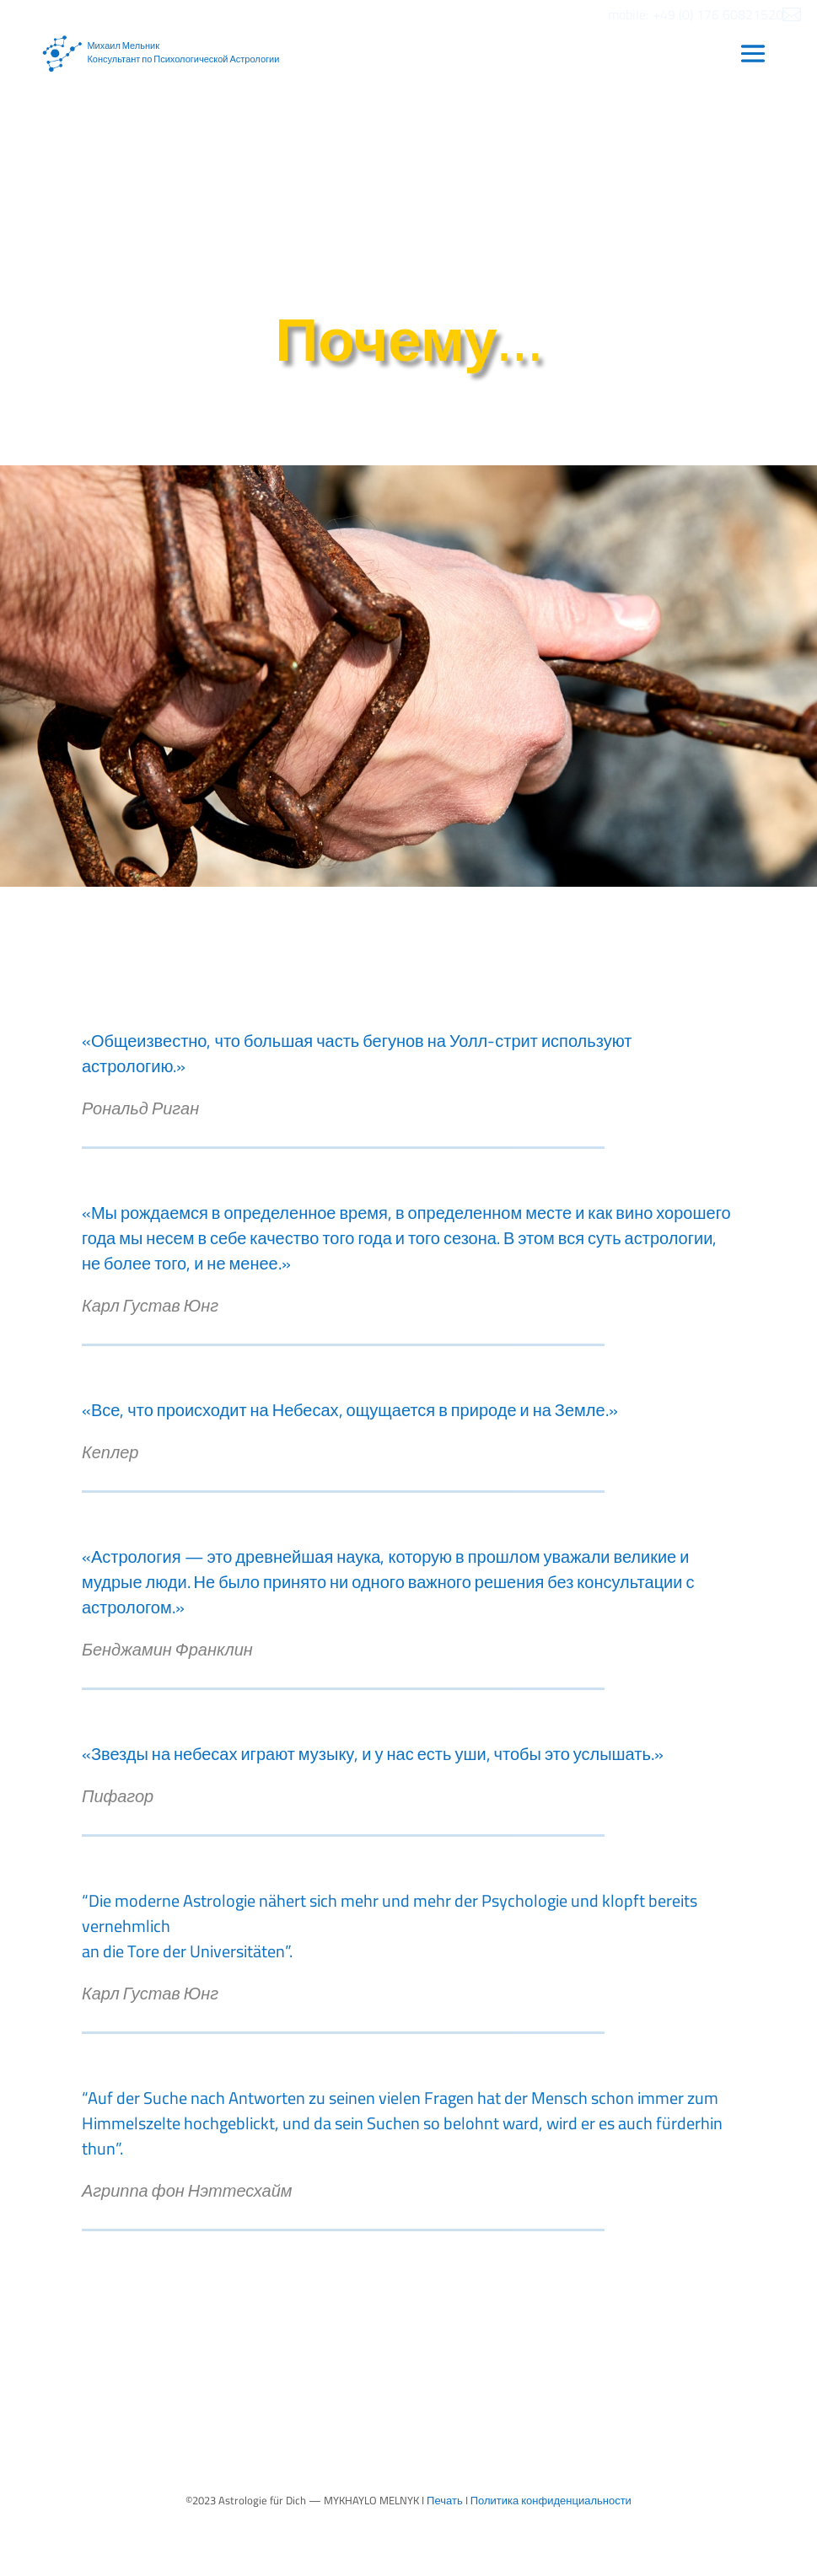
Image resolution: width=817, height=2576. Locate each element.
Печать (445, 2500)
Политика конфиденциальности (551, 2500)
